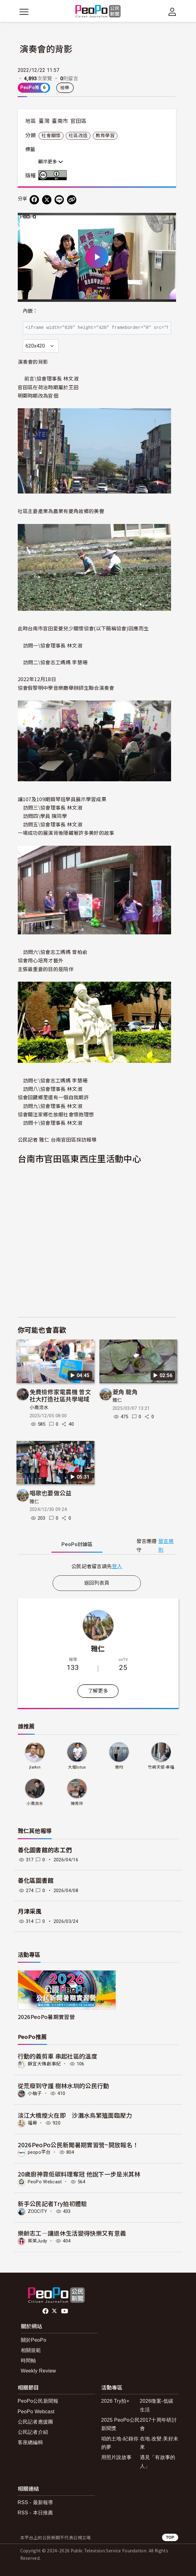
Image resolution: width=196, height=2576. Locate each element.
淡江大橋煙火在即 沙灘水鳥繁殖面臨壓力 (75, 2115)
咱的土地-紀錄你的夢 (120, 2443)
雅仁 (117, 1400)
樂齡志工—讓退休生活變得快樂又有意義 (72, 2233)
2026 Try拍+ (115, 2401)
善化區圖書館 (36, 1880)
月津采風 (30, 1911)
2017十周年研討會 (158, 2424)
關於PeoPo (33, 2340)
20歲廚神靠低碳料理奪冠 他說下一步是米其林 (79, 2174)
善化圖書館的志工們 (45, 1850)
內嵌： (30, 311)
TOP (170, 2537)
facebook (46, 2311)
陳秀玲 (77, 1803)
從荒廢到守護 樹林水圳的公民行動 (63, 2085)
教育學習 (105, 135)
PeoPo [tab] (77, 1544)
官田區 (78, 121)
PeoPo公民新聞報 (38, 2401)
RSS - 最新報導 (35, 2502)
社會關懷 (50, 135)
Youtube (65, 2311)
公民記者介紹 (33, 2432)
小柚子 (35, 2093)
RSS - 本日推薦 (35, 2512)
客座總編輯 (30, 2442)
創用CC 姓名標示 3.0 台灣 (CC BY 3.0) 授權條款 (53, 175)
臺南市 (60, 121)
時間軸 (28, 2360)
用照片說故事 (116, 2457)
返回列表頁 (97, 1583)
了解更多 (98, 1691)
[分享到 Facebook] (34, 199)
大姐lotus (77, 1767)
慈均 (119, 1767)
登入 (117, 1566)
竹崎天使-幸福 (161, 1767)
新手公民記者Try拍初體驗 (52, 2203)
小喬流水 (39, 1407)
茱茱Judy (37, 2241)
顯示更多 (50, 162)
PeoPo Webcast (45, 2182)
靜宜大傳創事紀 (44, 2064)
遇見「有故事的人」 (157, 2461)
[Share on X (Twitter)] (46, 199)
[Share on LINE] (59, 199)
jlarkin (35, 1767)
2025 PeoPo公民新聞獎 (120, 2424)
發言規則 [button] (166, 1545)
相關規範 (31, 2350)
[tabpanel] (97, 1566)
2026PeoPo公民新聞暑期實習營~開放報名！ (78, 2144)
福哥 (32, 2123)
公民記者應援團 (35, 2421)
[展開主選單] (24, 12)
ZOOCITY (37, 2211)
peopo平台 (39, 2152)
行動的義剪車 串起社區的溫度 (57, 2056)
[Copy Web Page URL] (71, 199)
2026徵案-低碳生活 (157, 2405)
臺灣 (44, 121)
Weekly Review (38, 2370)
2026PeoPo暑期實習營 (46, 2017)
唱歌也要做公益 (51, 1493)
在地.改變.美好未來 (159, 2443)
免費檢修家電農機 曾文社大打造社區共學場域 (60, 1395)
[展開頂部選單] (172, 12)
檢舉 (64, 87)
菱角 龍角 (125, 1391)
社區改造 (78, 135)
